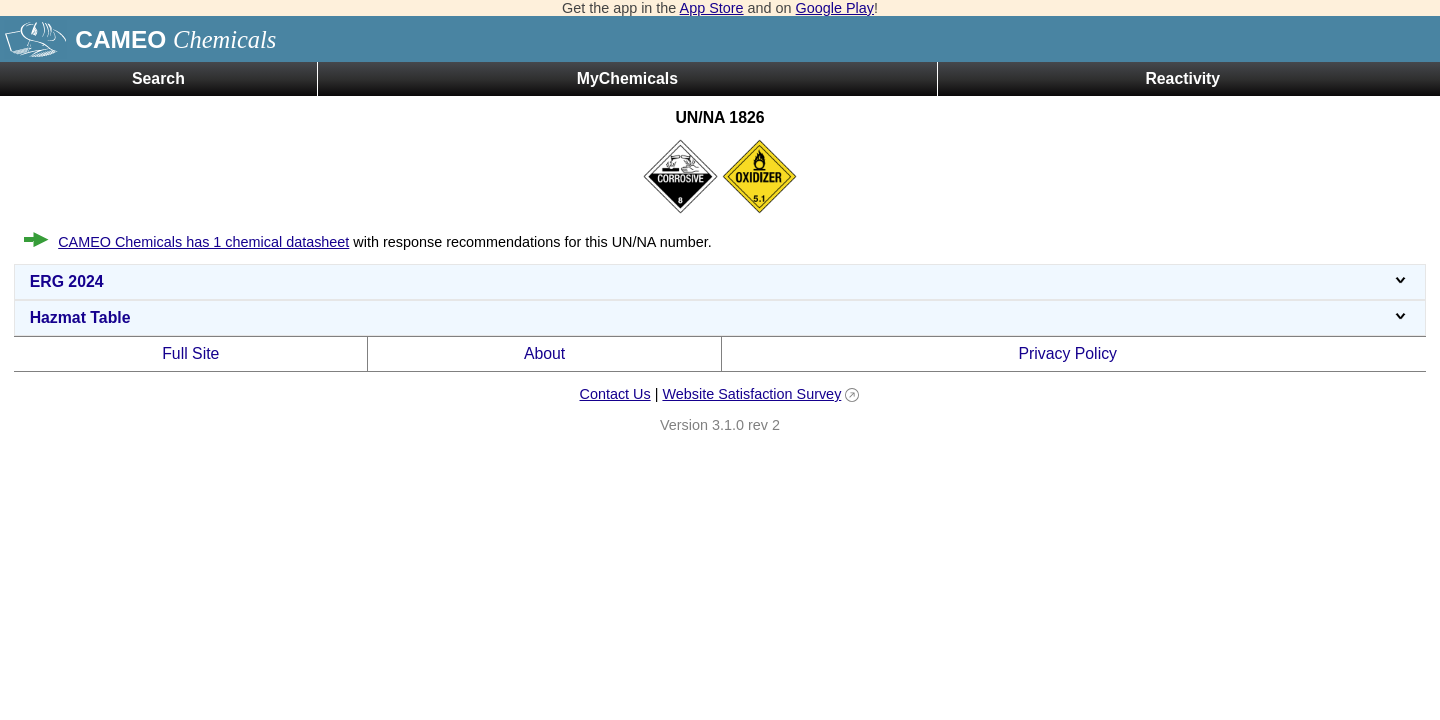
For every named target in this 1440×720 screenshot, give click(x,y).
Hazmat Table (720, 317)
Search (158, 78)
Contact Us (614, 394)
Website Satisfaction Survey (751, 394)
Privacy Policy (1067, 353)
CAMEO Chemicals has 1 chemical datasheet (203, 242)
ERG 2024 (720, 281)
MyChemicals (627, 78)
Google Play (835, 8)
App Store (712, 8)
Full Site (190, 353)
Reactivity (1182, 78)
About (544, 353)
